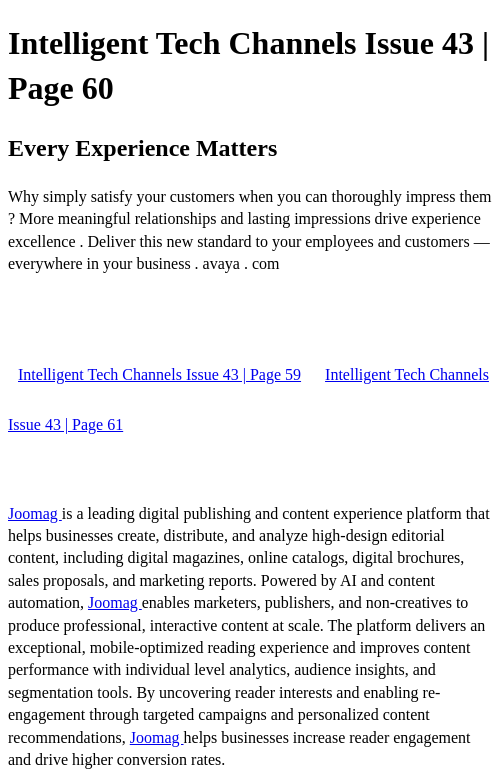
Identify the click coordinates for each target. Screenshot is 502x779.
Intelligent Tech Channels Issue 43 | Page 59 (159, 374)
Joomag (35, 513)
